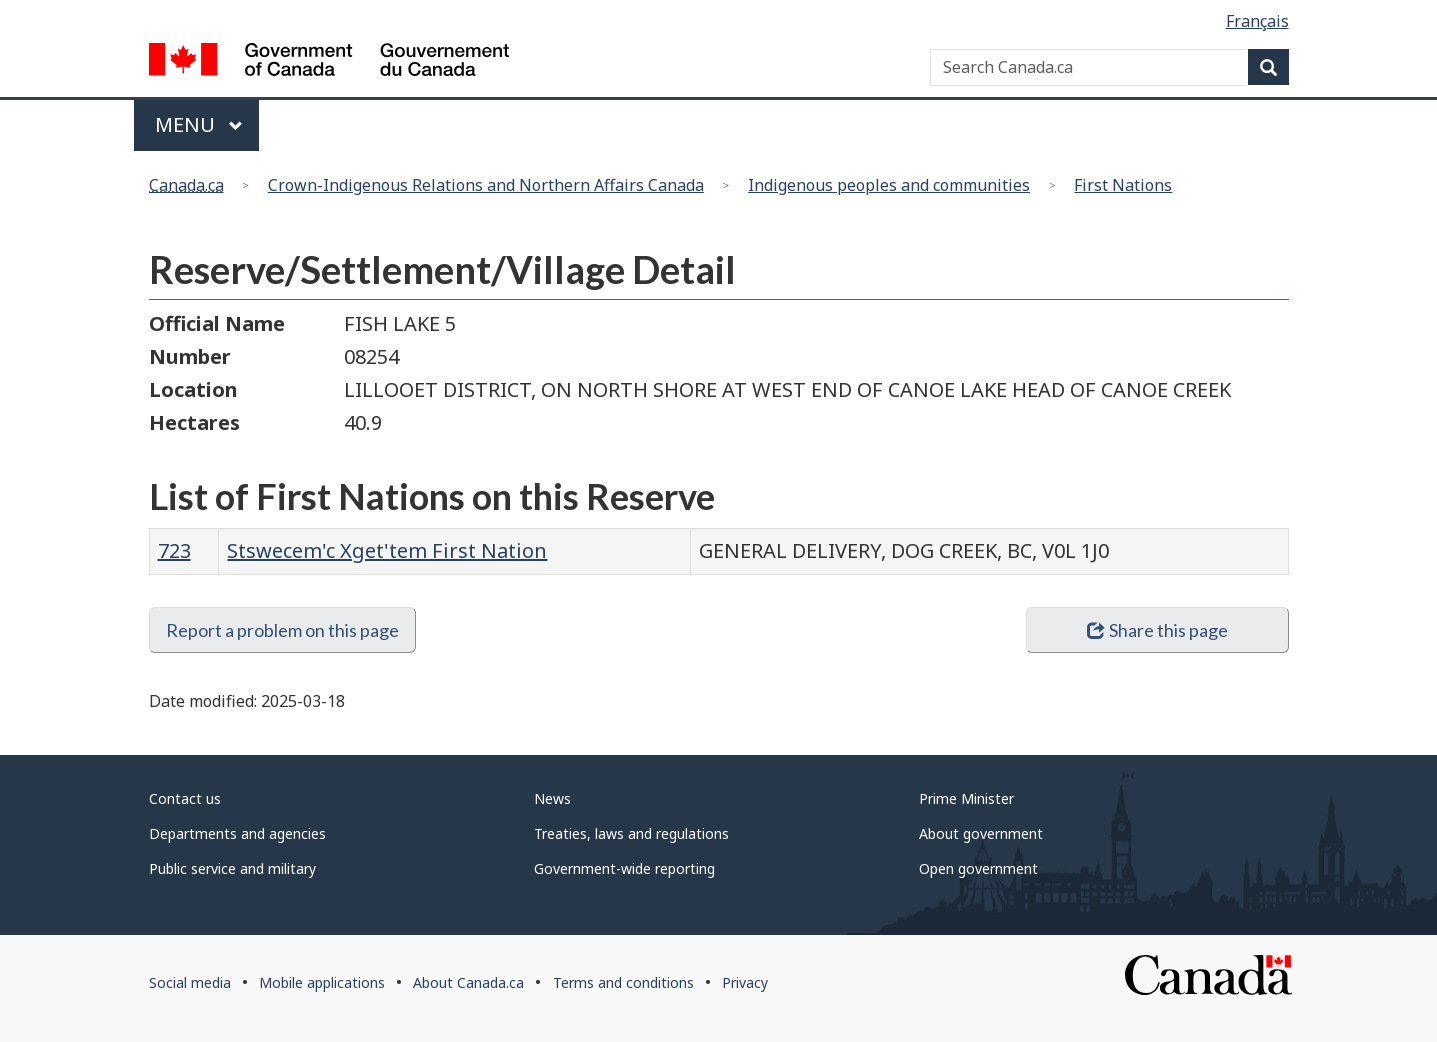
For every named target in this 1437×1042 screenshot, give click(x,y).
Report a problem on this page (282, 630)
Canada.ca (186, 185)
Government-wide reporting (624, 868)
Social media (190, 982)
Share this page (1157, 630)
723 (174, 550)
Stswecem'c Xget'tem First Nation (387, 550)
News (552, 798)
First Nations (1123, 185)
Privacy (745, 982)
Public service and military (232, 868)
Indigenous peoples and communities (889, 185)
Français (1257, 21)
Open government (978, 868)
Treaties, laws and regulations (631, 833)
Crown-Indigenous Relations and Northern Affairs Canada (486, 185)
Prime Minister (966, 798)
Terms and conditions (623, 982)
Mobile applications (322, 982)
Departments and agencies (237, 833)
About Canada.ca (468, 982)
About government (981, 833)
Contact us (185, 798)
